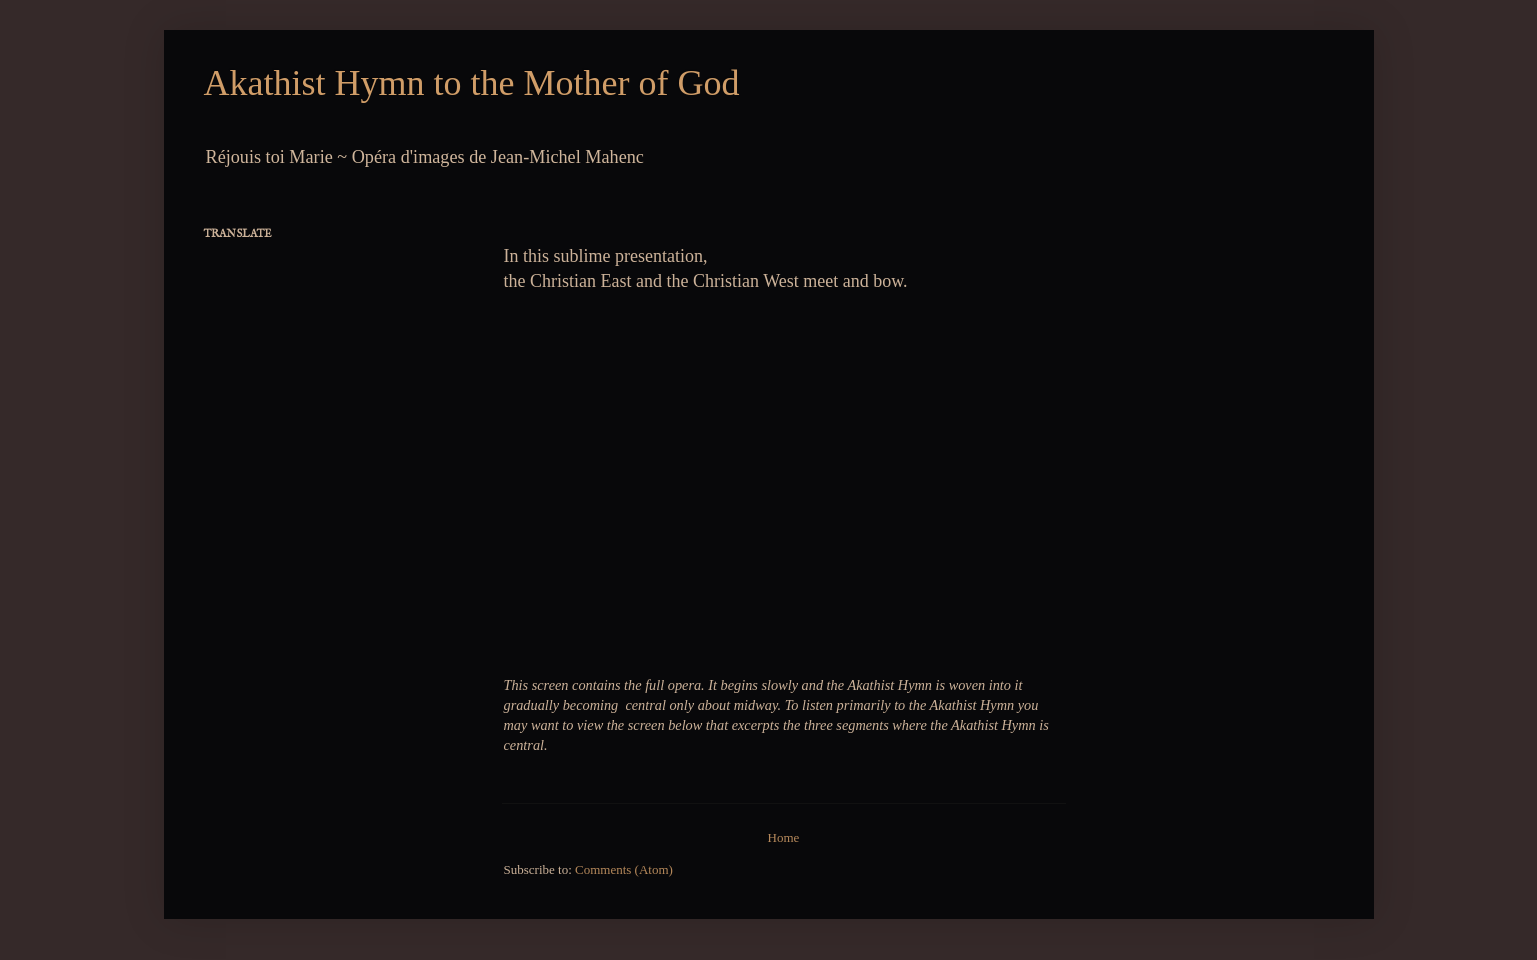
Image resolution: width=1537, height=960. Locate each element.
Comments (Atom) (624, 869)
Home (784, 837)
